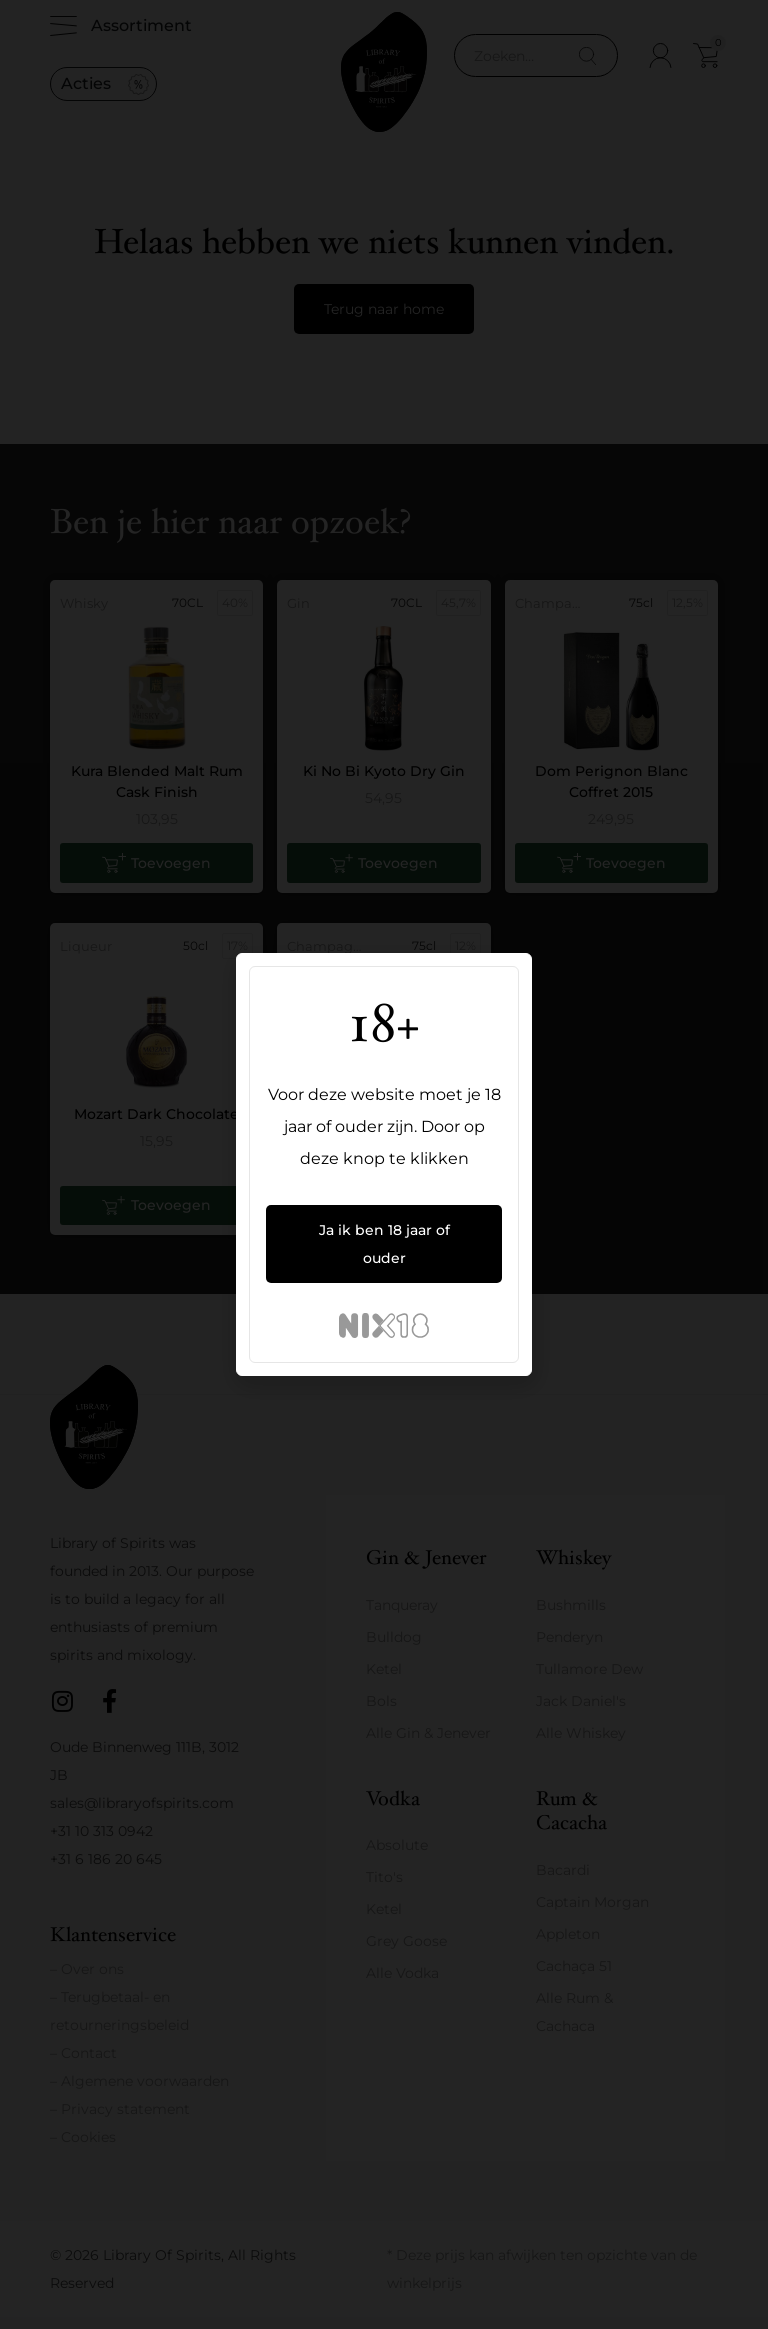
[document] (384, 1164)
